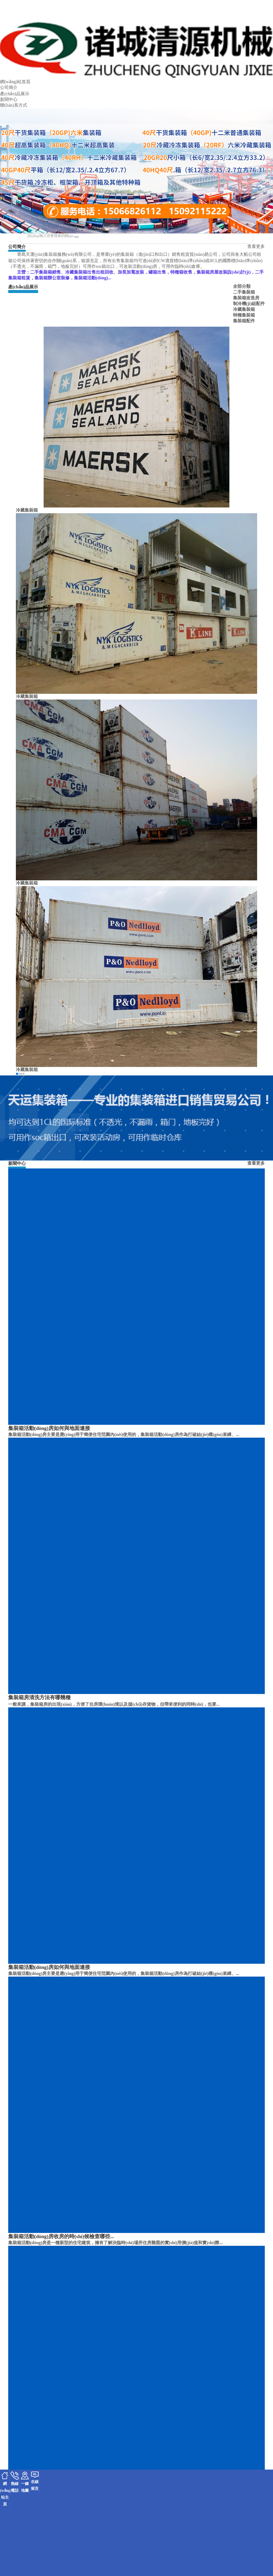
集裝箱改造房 (246, 297)
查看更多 (256, 246)
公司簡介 (9, 87)
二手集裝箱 (244, 292)
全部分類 (242, 286)
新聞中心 (9, 99)
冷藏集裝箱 (244, 309)
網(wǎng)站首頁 (15, 81)
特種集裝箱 (244, 315)
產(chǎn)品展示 (14, 93)
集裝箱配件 (244, 320)
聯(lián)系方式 (13, 105)
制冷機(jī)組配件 (249, 303)
